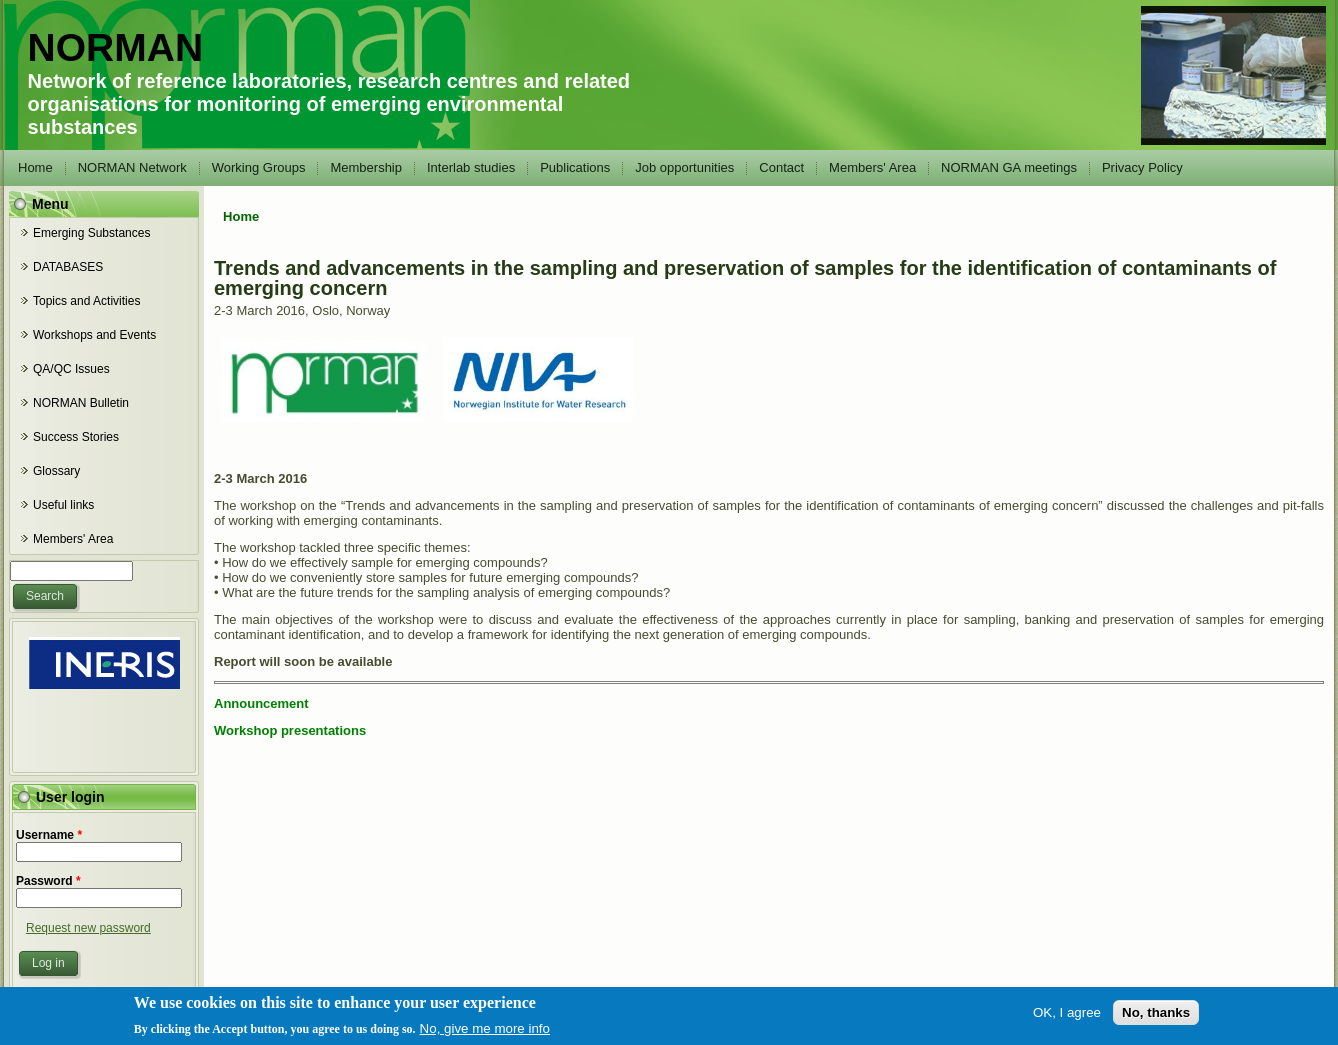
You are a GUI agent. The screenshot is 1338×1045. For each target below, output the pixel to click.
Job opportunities (684, 167)
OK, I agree (1067, 1016)
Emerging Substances (91, 233)
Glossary (56, 471)
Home (35, 167)
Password (48, 881)
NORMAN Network (132, 167)
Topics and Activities (86, 301)
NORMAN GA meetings (1009, 167)
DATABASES (68, 267)
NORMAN (115, 47)
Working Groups (259, 167)
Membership (366, 167)
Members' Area (872, 167)
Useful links (63, 505)
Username (49, 835)
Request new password (88, 928)
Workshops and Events (94, 335)
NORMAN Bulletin (81, 403)
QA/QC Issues (71, 369)
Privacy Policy (1142, 167)
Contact (781, 167)
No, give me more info (485, 1032)
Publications (575, 167)
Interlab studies (471, 167)
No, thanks (1156, 1016)
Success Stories (76, 437)
